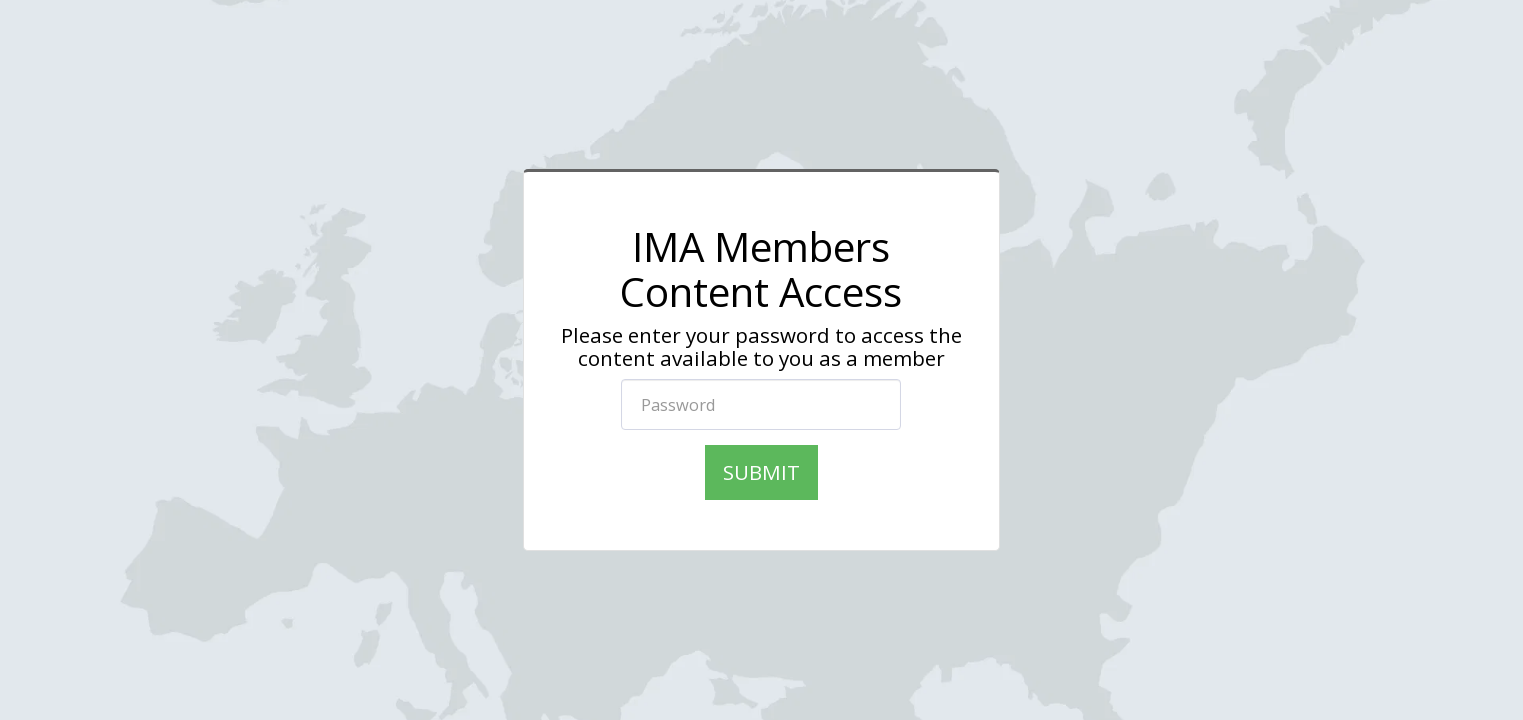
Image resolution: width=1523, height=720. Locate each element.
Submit (761, 472)
